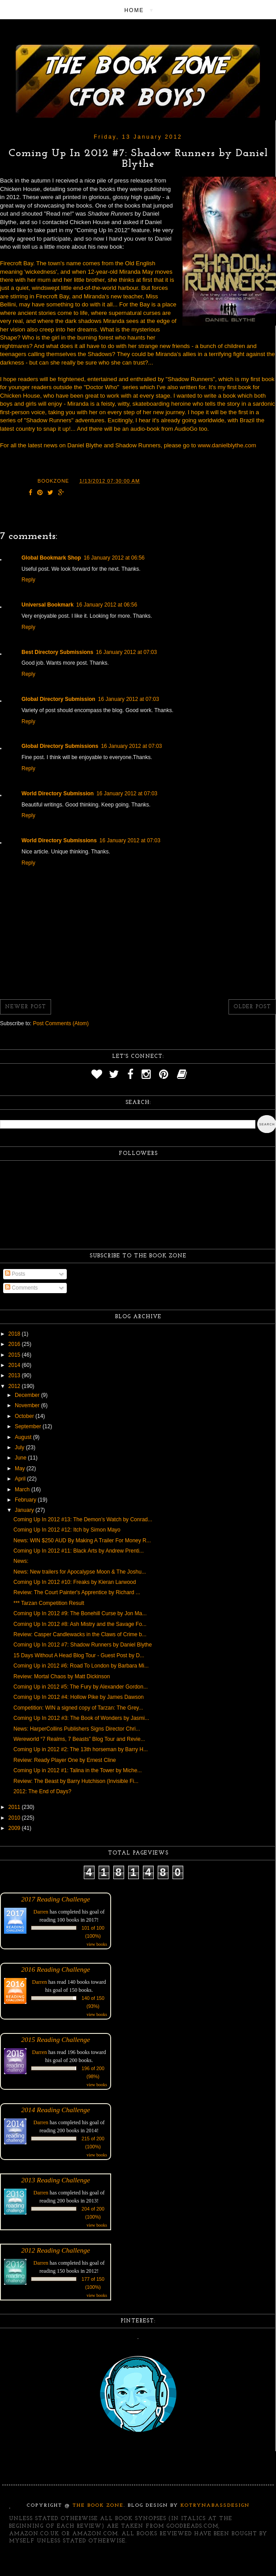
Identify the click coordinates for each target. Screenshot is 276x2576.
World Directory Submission (58, 793)
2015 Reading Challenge (55, 2039)
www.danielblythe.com (227, 445)
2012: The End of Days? (42, 1791)
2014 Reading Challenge (55, 2109)
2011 (15, 1807)
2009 (15, 1828)
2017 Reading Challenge (55, 1899)
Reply (28, 580)
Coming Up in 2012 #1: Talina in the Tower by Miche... (77, 1770)
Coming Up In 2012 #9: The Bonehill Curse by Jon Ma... (80, 1613)
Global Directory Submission (58, 699)
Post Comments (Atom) (61, 1023)
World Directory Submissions (59, 840)
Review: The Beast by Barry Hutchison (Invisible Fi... (75, 1781)
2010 (15, 1818)
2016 (15, 1344)
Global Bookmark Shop (51, 558)
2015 (15, 1355)
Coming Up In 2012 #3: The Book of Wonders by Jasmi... (81, 1718)
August (24, 1437)
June (21, 1458)
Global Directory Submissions (60, 746)
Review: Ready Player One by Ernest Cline (64, 1760)
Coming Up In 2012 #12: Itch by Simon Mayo (67, 1530)
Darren (41, 1912)
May (20, 1468)
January (25, 1510)
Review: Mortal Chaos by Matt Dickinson (61, 1676)
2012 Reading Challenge (55, 2250)
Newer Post (25, 1007)
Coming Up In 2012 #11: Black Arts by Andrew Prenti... (78, 1551)
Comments (21, 1288)
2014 (15, 1365)
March (23, 1489)
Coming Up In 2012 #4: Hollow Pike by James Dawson (78, 1697)
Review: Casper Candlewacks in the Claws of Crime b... (80, 1634)
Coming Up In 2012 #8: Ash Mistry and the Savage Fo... (80, 1624)
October (25, 1416)
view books (96, 1944)
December (28, 1395)
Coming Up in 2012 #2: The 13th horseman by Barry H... (80, 1749)
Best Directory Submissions (57, 652)
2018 (15, 1334)
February (26, 1500)
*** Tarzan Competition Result (48, 1603)
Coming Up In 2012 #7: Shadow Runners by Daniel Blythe (82, 1645)
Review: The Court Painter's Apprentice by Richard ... (76, 1592)
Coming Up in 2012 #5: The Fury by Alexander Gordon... (80, 1687)
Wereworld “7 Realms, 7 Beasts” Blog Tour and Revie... (79, 1739)
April (21, 1479)
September (29, 1426)
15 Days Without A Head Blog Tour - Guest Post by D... (78, 1655)
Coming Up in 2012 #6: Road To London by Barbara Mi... (81, 1666)
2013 (15, 1375)
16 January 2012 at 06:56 (114, 558)
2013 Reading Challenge (55, 2180)
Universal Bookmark (47, 605)
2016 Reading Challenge (55, 1969)
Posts (15, 1274)
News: (20, 1561)
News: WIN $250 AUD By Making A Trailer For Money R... (82, 1540)
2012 (15, 1386)
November (28, 1405)
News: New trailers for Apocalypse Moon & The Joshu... (79, 1572)
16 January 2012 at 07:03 (126, 652)
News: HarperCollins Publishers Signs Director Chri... (76, 1729)
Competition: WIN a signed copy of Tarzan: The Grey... (78, 1708)
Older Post (252, 1007)
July (20, 1447)
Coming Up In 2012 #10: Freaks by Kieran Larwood (74, 1582)
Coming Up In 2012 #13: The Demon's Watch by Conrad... (82, 1519)
